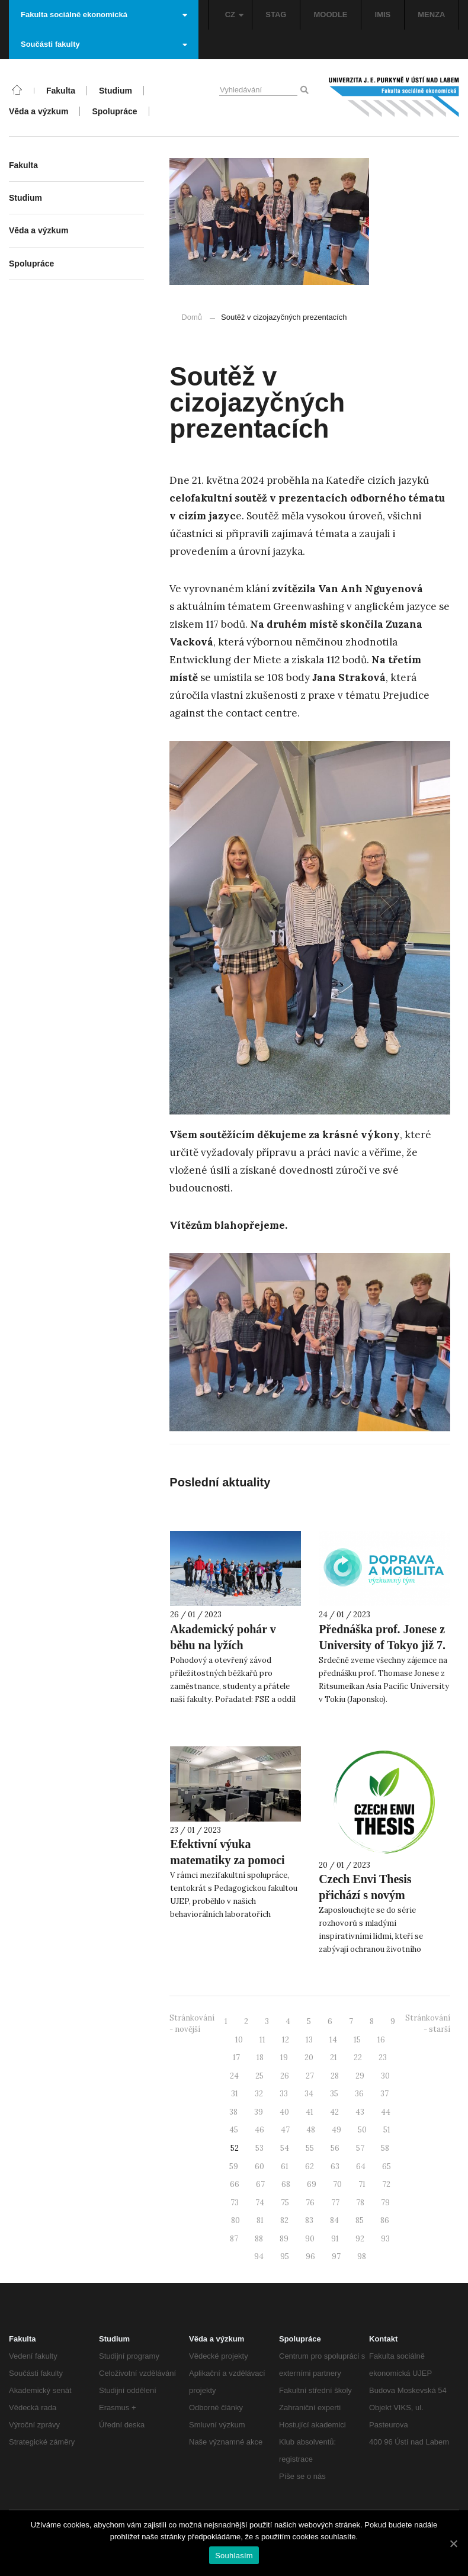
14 (333, 2040)
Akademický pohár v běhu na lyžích (223, 1637)
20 (308, 2058)
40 (284, 2112)
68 (285, 2184)
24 (234, 2076)
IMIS (383, 14)
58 (385, 2148)
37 (384, 2094)
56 (335, 2148)
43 (359, 2112)
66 (234, 2184)
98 (361, 2256)
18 (260, 2058)
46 (259, 2130)
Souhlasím (234, 2555)
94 (259, 2256)
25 (259, 2076)
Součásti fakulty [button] (104, 44)
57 (360, 2148)
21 (333, 2058)
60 (259, 2166)
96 (310, 2256)
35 (334, 2094)
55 (310, 2148)
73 (234, 2203)
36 (359, 2094)
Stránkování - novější (191, 2023)
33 (284, 2094)
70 (337, 2184)
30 (385, 2076)
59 (233, 2166)
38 (233, 2112)
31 (234, 2094)
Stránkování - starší (427, 2023)
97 (336, 2256)
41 (309, 2112)
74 (259, 2203)
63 (335, 2166)
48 (310, 2130)
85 (359, 2220)
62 (309, 2166)
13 (309, 2040)
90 (310, 2239)
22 (358, 2058)
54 (284, 2148)
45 (233, 2130)
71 (362, 2184)
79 (385, 2203)
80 (235, 2220)
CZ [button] (234, 14)
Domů (191, 317)
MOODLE (330, 14)
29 (359, 2076)
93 (385, 2239)
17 (236, 2058)
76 (310, 2203)
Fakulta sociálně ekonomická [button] (104, 14)
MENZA (431, 14)
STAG (275, 14)
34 (308, 2094)
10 (239, 2040)
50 (362, 2130)
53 (259, 2148)
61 (285, 2166)
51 (386, 2130)
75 (285, 2203)
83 (309, 2220)
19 (284, 2058)
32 (259, 2094)
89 (284, 2239)
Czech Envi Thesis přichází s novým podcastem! (365, 1894)
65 (386, 2166)
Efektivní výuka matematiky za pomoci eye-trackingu (227, 1860)
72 (386, 2184)
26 (284, 2076)
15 (357, 2040)
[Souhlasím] (453, 2543)
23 (383, 2058)
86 (384, 2220)
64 (361, 2166)
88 (259, 2239)
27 (310, 2076)
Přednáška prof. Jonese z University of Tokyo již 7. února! (382, 1645)
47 (285, 2130)
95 (284, 2256)
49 (336, 2130)
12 (285, 2040)
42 (334, 2112)
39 (258, 2112)
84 (334, 2220)
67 (260, 2184)
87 (234, 2239)
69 (311, 2184)
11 (262, 2040)
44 (385, 2112)
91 (335, 2239)
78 (360, 2203)
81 (260, 2220)
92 (359, 2239)
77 (335, 2203)
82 (284, 2220)
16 (381, 2040)
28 (335, 2076)
